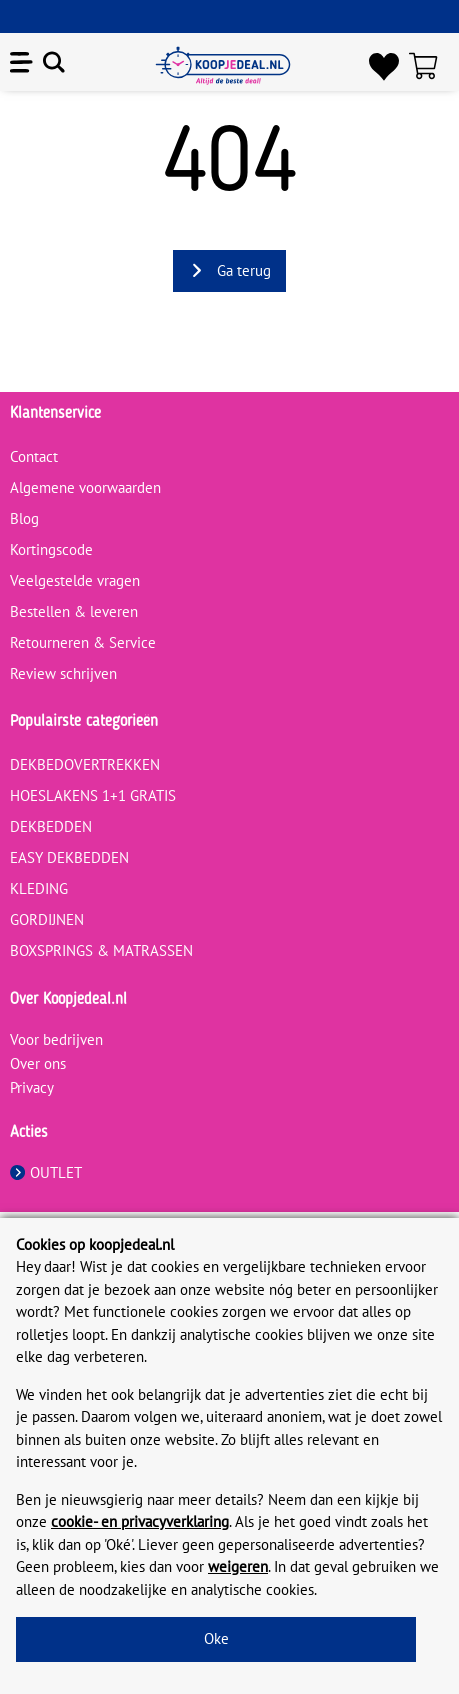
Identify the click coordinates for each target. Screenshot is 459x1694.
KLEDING (39, 888)
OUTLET (46, 1172)
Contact (34, 456)
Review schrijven (63, 673)
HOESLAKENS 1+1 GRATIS (93, 795)
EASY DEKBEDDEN (69, 857)
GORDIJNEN (47, 919)
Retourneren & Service (83, 642)
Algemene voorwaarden (85, 487)
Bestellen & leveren (74, 611)
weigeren (238, 1566)
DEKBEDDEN (51, 826)
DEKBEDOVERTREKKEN (85, 764)
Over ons (38, 1063)
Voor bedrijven (56, 1039)
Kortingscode (51, 549)
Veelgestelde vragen (75, 580)
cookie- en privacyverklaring (140, 1521)
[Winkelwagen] (429, 66)
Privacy (32, 1087)
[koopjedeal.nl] (223, 66)
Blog (24, 518)
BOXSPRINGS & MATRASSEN (101, 950)
